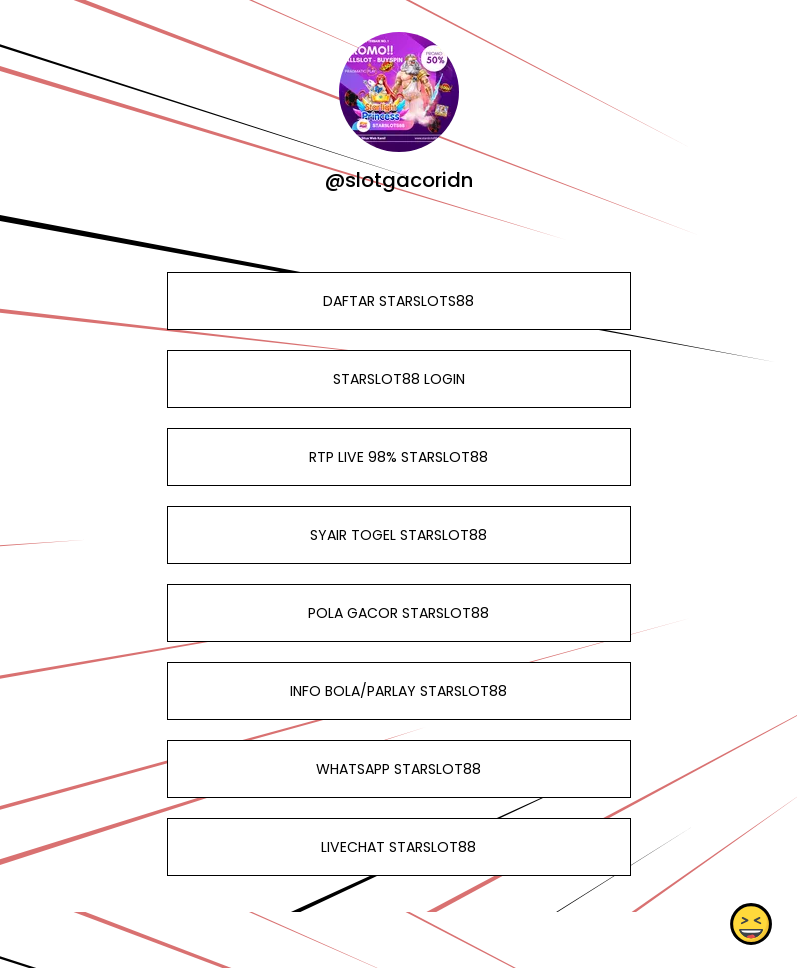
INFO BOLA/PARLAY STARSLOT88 (398, 691)
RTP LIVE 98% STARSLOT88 (398, 457)
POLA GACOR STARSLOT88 (398, 613)
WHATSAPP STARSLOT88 (398, 769)
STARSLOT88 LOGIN (398, 379)
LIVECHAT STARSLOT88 (398, 847)
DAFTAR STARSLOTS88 (398, 301)
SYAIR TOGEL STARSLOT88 (398, 535)
